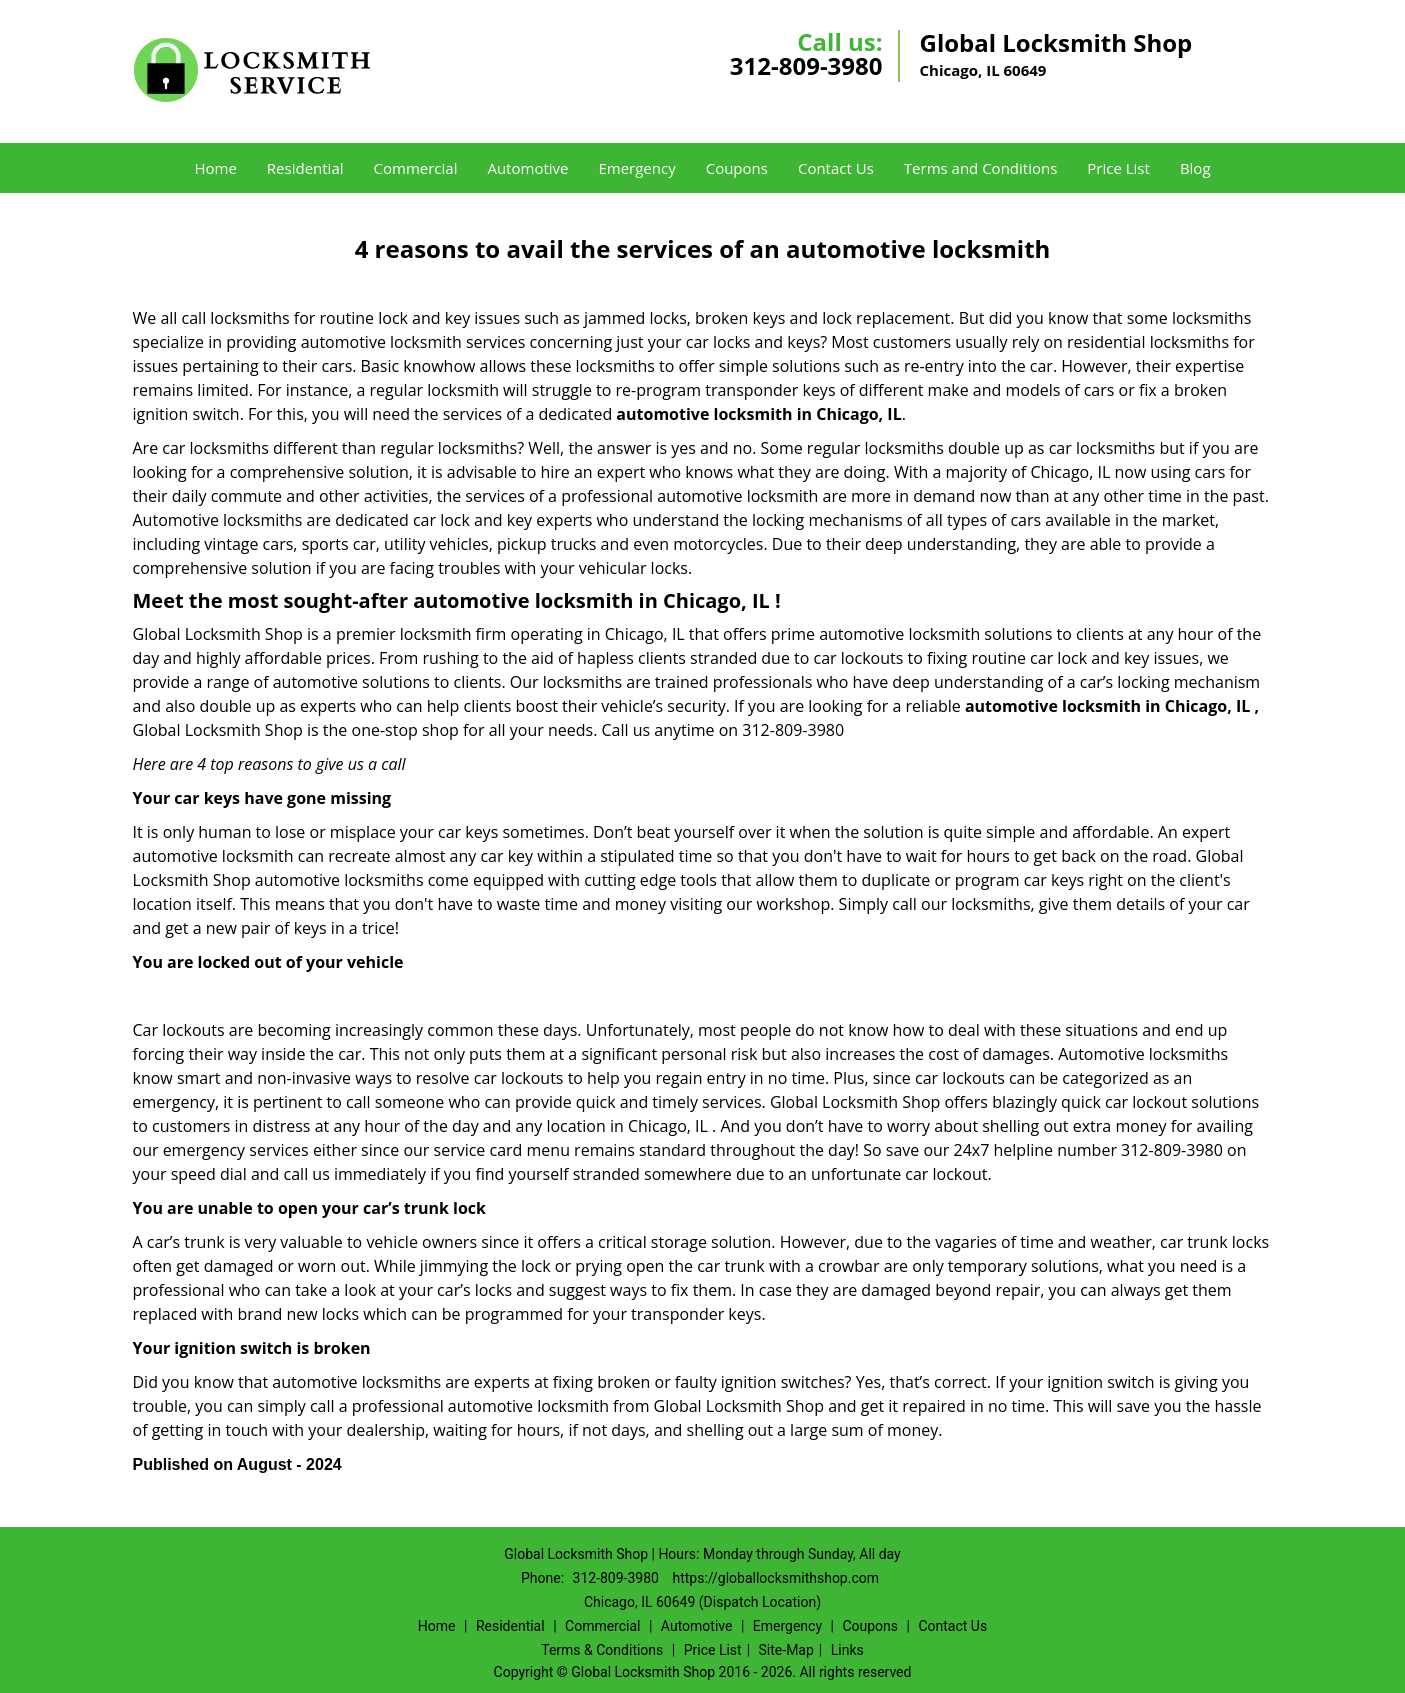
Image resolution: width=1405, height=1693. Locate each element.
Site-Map (786, 1650)
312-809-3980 (806, 65)
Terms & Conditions (602, 1650)
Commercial (416, 168)
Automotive (527, 168)
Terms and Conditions (981, 168)
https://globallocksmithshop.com (775, 1578)
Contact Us (836, 168)
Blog (1195, 168)
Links (847, 1650)
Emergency (636, 168)
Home (215, 168)
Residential (305, 168)
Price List (1118, 168)
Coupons (737, 168)
